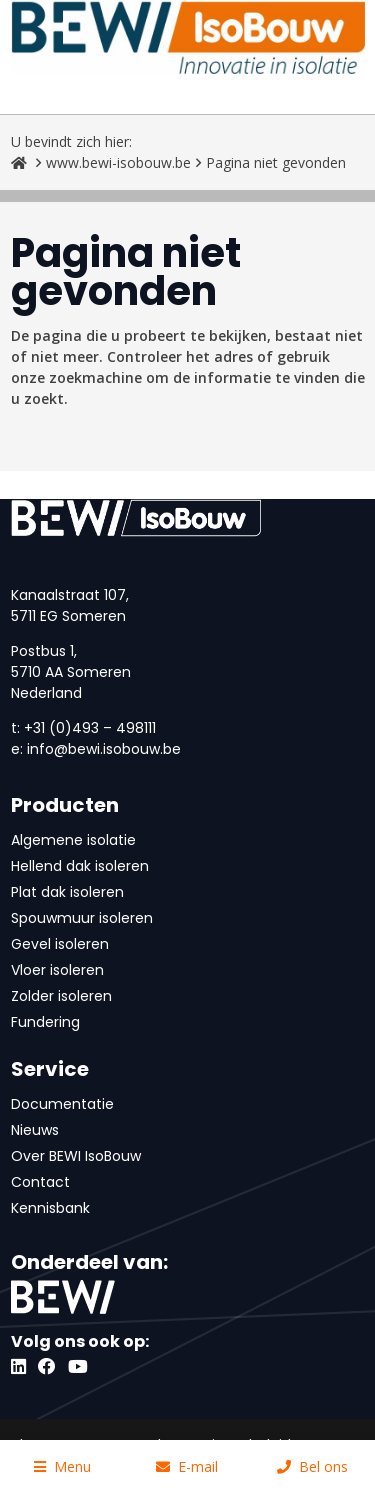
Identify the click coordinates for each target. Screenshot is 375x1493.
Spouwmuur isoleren (82, 918)
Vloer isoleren (57, 970)
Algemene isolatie (73, 840)
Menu (62, 1466)
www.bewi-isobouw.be (118, 162)
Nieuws (35, 1130)
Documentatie (62, 1104)
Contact (40, 1182)
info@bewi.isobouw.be (104, 749)
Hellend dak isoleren (80, 866)
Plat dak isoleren (67, 892)
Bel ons (312, 1466)
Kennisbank (50, 1208)
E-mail (187, 1466)
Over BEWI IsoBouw (76, 1156)
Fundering (45, 1022)
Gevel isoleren (60, 944)
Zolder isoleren (61, 996)
